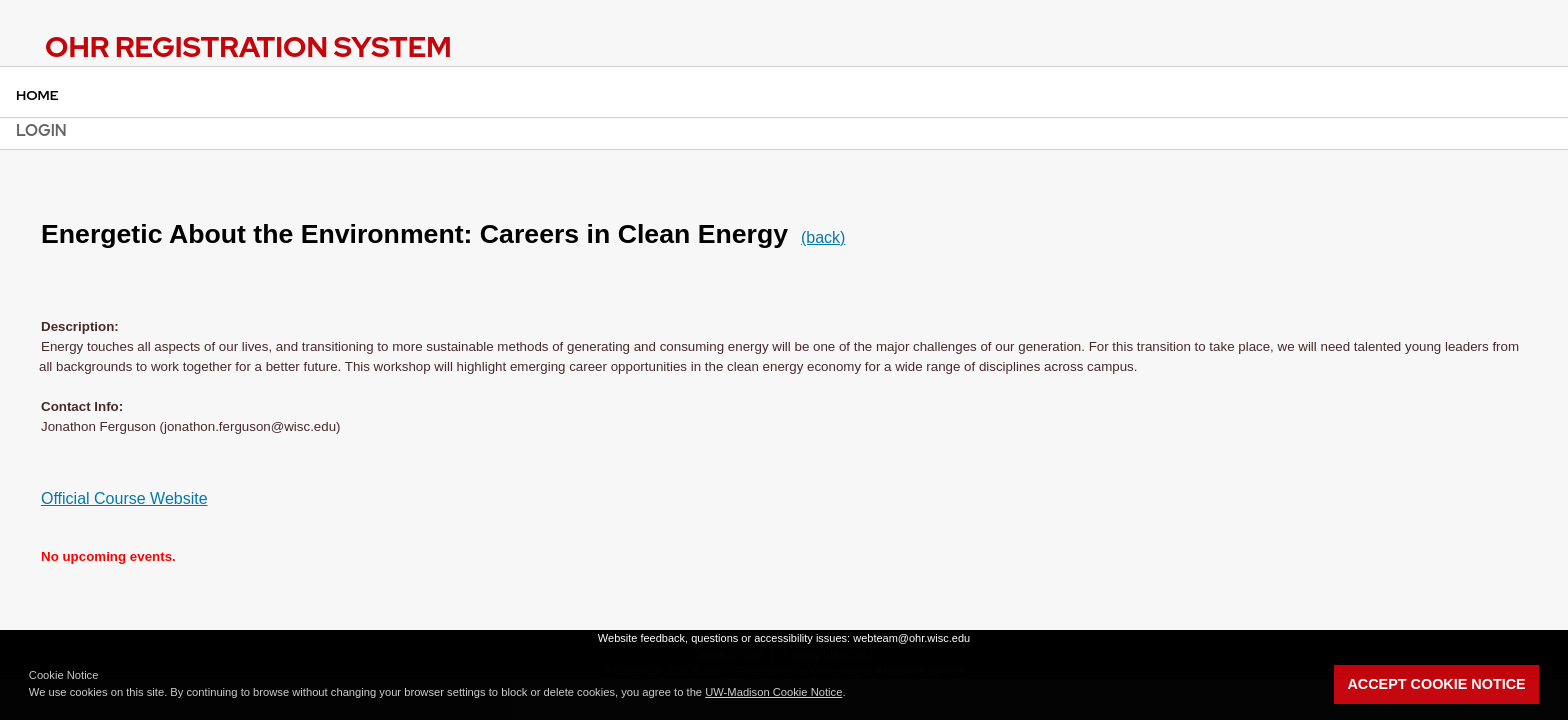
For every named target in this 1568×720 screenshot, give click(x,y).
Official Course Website (124, 498)
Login (41, 130)
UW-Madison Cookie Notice (773, 692)
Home (37, 95)
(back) (823, 237)
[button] (851, 694)
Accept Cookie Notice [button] (1436, 684)
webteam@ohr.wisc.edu (911, 638)
